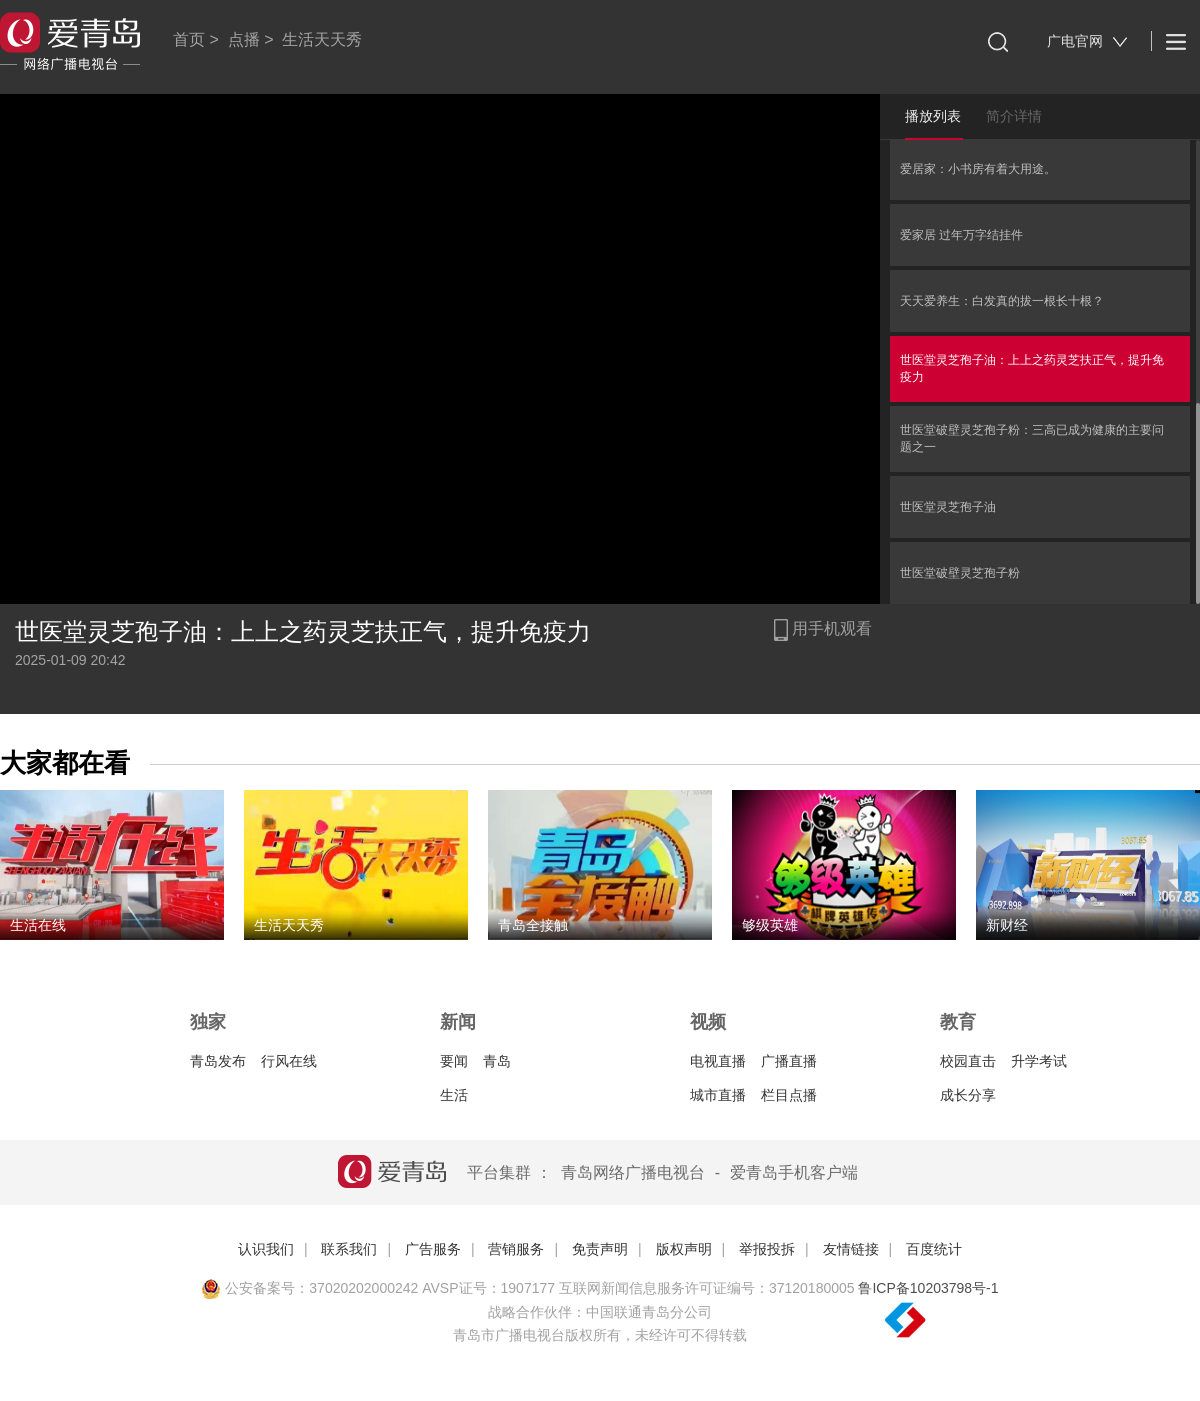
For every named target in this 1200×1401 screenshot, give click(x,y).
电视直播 (718, 1061)
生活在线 (38, 925)
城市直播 (718, 1095)
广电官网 (1087, 41)
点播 (244, 39)
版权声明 (684, 1249)
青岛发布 (218, 1061)
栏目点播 (789, 1095)
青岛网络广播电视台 (633, 1172)
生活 (454, 1095)
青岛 (497, 1061)
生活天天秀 (322, 39)
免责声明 (600, 1249)
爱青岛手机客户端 (794, 1172)
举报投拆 (767, 1249)
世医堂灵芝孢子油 (948, 507)
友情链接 (851, 1249)
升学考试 (1039, 1061)
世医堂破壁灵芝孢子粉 (960, 573)
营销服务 (516, 1249)
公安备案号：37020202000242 (309, 1288)
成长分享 (968, 1095)
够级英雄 (770, 925)
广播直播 (789, 1061)
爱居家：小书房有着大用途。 (978, 169)
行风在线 (289, 1061)
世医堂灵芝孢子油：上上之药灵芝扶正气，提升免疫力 (1032, 368)
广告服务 (433, 1249)
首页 (189, 39)
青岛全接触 (533, 925)
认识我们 (266, 1249)
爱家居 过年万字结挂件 (961, 235)
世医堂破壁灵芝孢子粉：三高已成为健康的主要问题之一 (1032, 438)
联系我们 (349, 1249)
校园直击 (968, 1061)
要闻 (454, 1061)
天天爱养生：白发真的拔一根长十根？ (1002, 301)
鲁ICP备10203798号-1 (928, 1288)
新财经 (1007, 925)
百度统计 (934, 1249)
